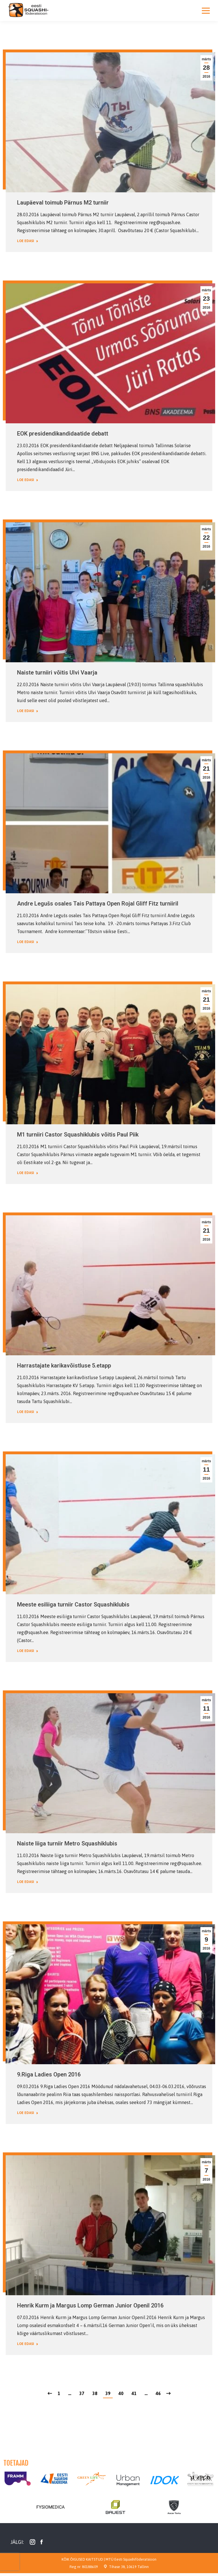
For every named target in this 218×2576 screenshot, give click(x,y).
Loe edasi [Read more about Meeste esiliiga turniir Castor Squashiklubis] (27, 1651)
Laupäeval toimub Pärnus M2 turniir (63, 202)
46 (158, 2393)
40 (120, 2393)
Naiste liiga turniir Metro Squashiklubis (67, 1843)
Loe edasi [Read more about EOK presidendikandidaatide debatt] (27, 480)
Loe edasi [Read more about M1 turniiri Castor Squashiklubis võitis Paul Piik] (27, 1173)
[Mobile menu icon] (205, 10)
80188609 (90, 2567)
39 (107, 2393)
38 (94, 2393)
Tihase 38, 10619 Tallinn (129, 2567)
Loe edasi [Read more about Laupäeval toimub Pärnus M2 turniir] (27, 241)
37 (81, 2393)
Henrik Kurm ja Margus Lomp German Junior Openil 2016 (90, 2305)
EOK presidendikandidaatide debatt (62, 433)
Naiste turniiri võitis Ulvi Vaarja (57, 672)
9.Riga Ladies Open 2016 (49, 2074)
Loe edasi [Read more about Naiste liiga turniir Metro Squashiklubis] (27, 1882)
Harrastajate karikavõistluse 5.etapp (64, 1365)
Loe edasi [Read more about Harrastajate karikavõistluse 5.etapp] (27, 1412)
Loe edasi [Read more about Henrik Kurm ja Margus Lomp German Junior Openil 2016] (27, 2344)
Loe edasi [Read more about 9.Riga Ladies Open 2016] (27, 2113)
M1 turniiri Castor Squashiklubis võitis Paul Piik (78, 1134)
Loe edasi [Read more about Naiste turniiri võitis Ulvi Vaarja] (27, 711)
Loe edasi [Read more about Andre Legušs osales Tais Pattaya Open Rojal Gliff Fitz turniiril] (27, 942)
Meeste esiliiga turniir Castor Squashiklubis (73, 1604)
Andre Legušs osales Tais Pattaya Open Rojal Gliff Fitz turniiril (97, 903)
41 (134, 2393)
